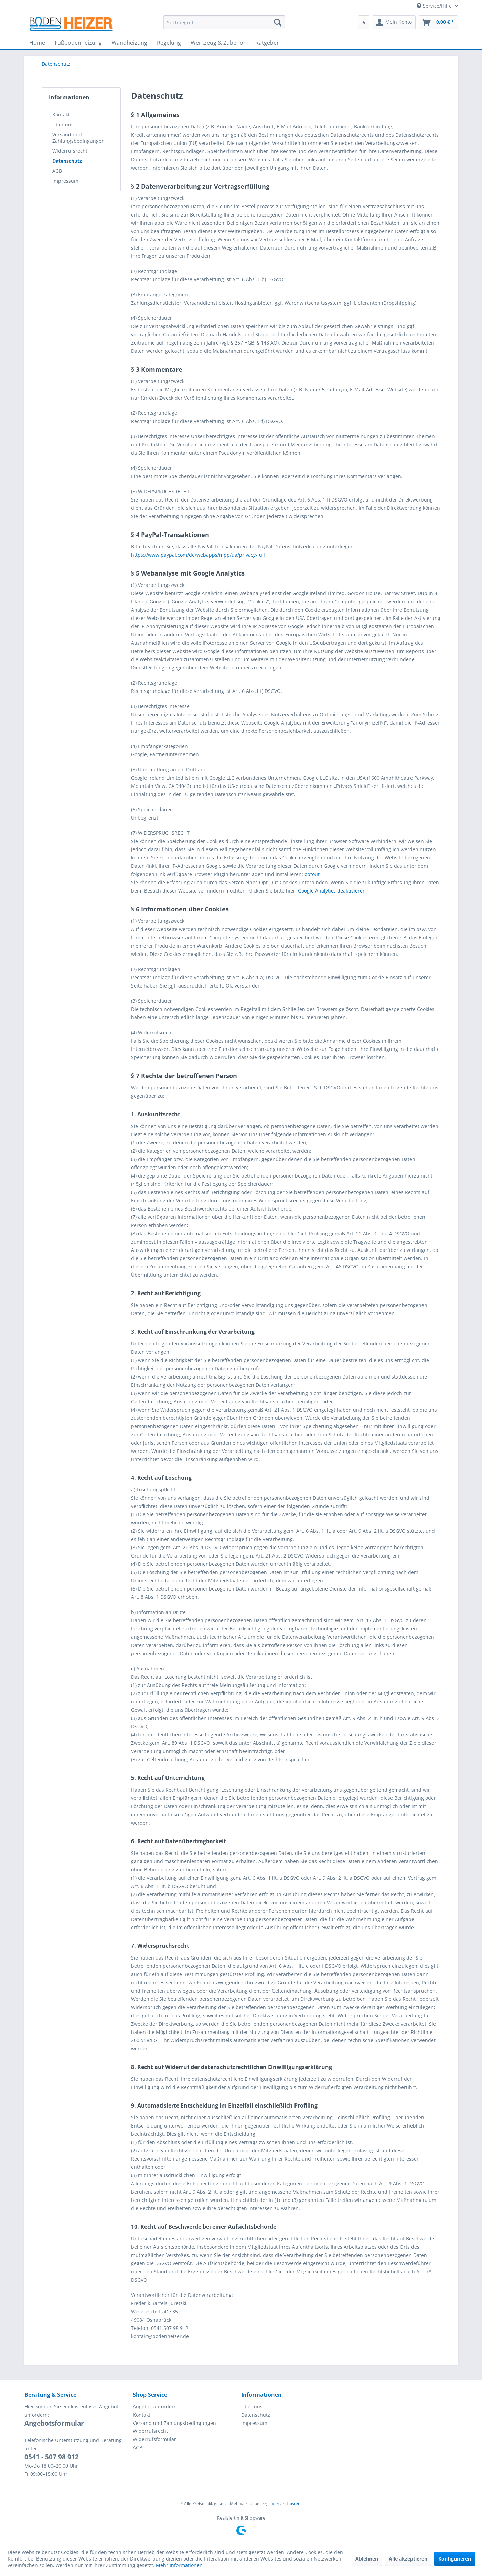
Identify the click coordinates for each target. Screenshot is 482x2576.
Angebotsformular (54, 2423)
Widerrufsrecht (69, 151)
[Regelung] (169, 42)
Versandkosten (286, 2503)
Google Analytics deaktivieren (332, 890)
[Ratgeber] (267, 42)
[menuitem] (224, 22)
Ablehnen (366, 2558)
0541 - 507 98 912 (51, 2456)
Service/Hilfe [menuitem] (435, 5)
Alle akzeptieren (408, 2558)
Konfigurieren (454, 2558)
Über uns (63, 124)
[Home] (37, 42)
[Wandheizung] (129, 42)
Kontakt (61, 114)
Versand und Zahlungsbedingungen (78, 137)
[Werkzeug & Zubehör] (218, 42)
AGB (57, 171)
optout (312, 874)
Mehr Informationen (179, 2565)
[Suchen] (277, 22)
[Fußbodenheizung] (78, 42)
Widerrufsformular (154, 2439)
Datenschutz (67, 161)
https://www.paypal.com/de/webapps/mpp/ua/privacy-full (198, 554)
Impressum (65, 181)
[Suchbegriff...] (224, 22)
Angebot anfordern (155, 2406)
